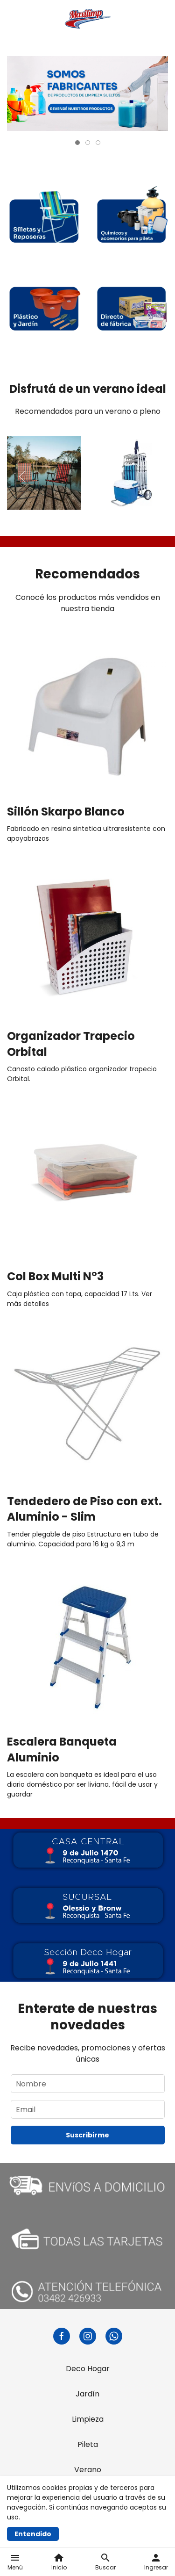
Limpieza (88, 2419)
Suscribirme (87, 2135)
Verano (87, 2469)
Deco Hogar (88, 2368)
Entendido (32, 2534)
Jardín (87, 2393)
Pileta (87, 2444)
